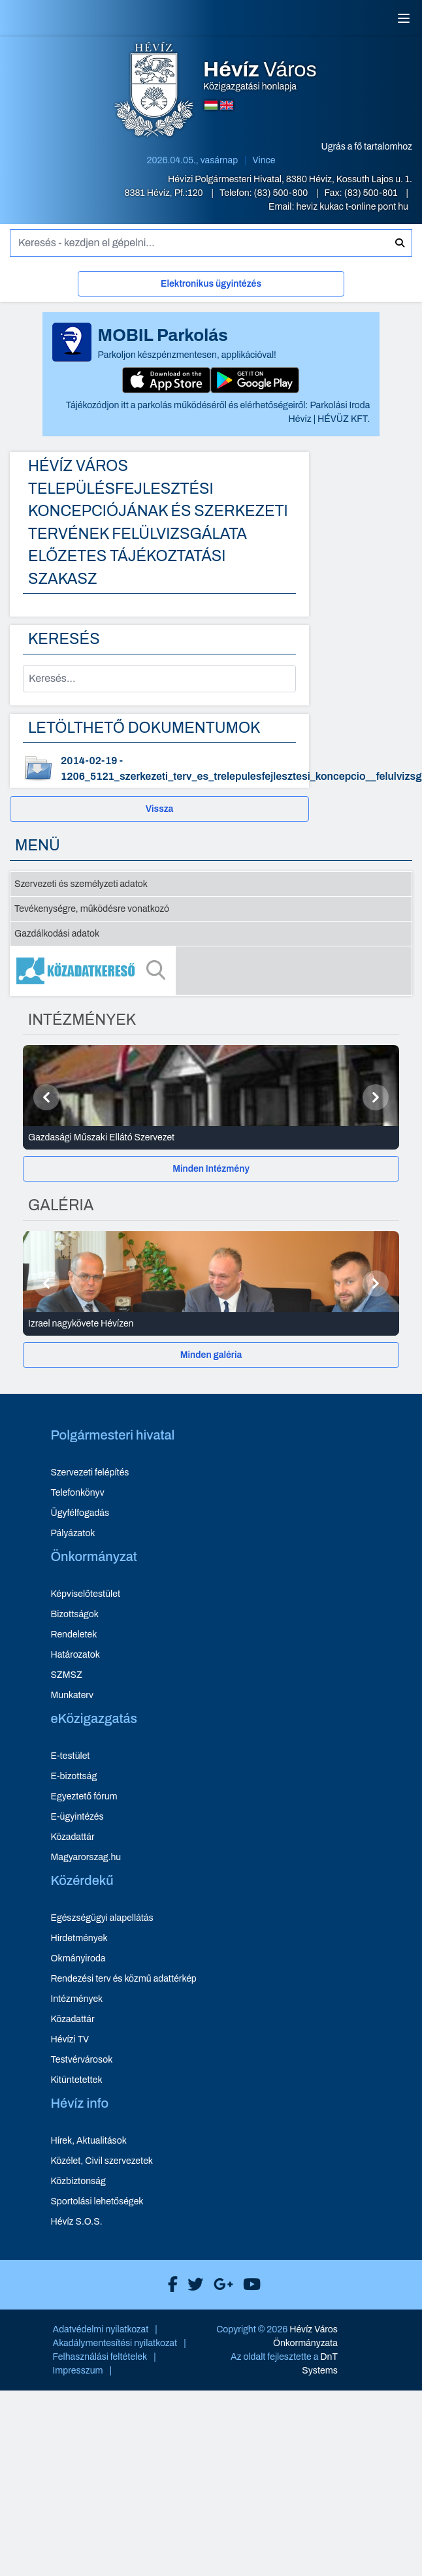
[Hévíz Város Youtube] (248, 2284)
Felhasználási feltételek (100, 2357)
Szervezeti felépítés (89, 1472)
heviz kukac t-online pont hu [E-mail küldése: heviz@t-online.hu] (352, 207)
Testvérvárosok (81, 2060)
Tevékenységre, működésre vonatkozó (91, 909)
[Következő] (375, 1097)
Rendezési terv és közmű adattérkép (123, 1979)
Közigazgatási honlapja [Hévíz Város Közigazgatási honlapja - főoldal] (260, 75)
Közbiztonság (77, 2181)
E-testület (69, 1756)
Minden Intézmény (211, 1169)
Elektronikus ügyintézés (211, 284)
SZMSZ (66, 1675)
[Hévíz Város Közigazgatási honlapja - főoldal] (154, 91)
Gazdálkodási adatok (56, 934)
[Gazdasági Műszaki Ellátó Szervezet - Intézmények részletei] (211, 1137)
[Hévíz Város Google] (220, 2284)
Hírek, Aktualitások (88, 2141)
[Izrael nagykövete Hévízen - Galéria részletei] (211, 1323)
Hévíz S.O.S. (76, 2222)
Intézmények (76, 1999)
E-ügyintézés (76, 1817)
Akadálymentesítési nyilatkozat (115, 2343)
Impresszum (78, 2370)
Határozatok (75, 1655)
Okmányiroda (77, 1958)
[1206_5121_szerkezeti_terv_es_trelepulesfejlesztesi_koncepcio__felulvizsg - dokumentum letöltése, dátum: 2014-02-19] (159, 768)
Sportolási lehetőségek (96, 2201)
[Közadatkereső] (211, 970)
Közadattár (72, 1837)
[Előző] (46, 1097)
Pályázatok (72, 1533)
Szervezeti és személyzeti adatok (81, 884)
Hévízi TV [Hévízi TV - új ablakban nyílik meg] (69, 2039)
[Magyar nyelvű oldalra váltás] (211, 105)
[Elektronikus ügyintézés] (211, 286)
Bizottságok (74, 1614)
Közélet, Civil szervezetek (101, 2161)
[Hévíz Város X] (192, 2284)
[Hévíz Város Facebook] (169, 2284)
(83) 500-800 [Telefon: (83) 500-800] (282, 193)
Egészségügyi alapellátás (101, 1918)
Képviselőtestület (85, 1594)
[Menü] (404, 18)
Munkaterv (71, 1695)
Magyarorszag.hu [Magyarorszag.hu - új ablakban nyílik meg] (85, 1857)
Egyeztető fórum (83, 1796)
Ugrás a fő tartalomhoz (366, 147)
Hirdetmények (78, 1938)
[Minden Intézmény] (211, 1169)
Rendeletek (73, 1634)
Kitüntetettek (76, 2080)
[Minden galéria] (211, 1355)
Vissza (160, 809)
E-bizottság (73, 1776)
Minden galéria (211, 1355)
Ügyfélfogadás (79, 1513)
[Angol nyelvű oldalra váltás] (226, 105)
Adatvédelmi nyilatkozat (101, 2329)
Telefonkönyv (77, 1493)
